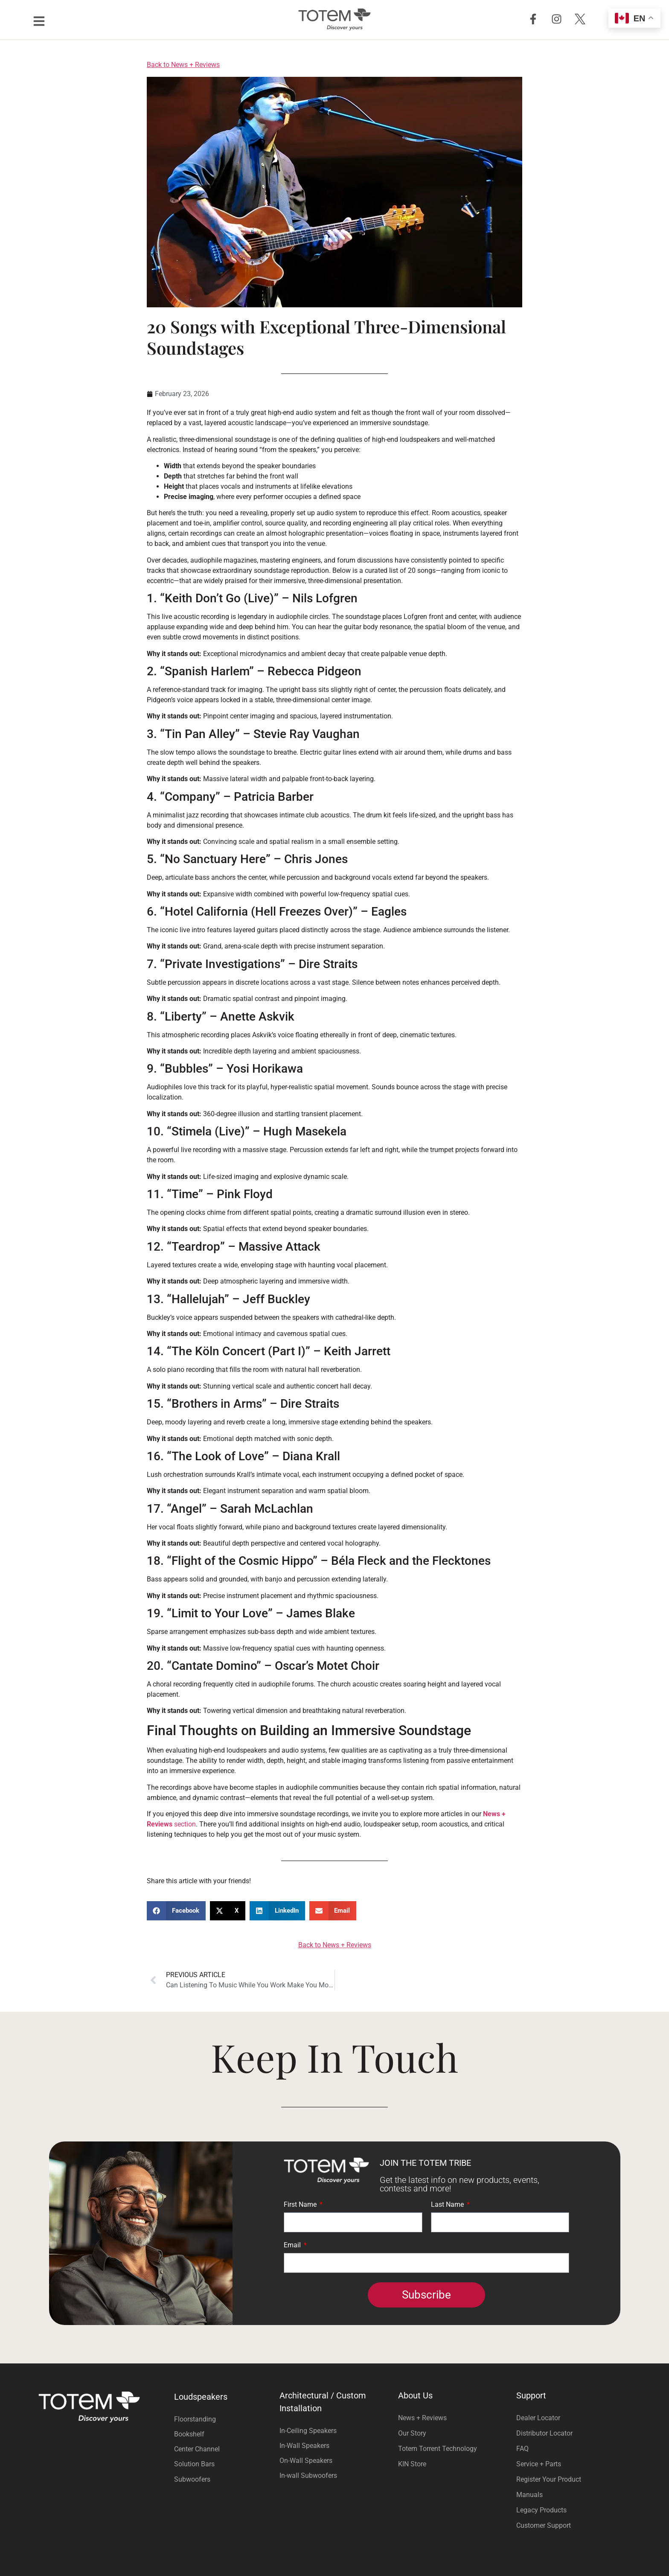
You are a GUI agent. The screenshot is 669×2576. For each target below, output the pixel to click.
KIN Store (412, 2464)
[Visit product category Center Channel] (225, 2449)
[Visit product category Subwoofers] (225, 2479)
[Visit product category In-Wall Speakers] (334, 2445)
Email (293, 2245)
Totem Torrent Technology (437, 2449)
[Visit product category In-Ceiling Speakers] (334, 2430)
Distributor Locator (544, 2433)
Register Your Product (548, 2479)
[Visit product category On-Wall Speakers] (334, 2460)
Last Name (448, 2204)
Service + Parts (538, 2464)
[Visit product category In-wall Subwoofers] (334, 2475)
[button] (176, 1910)
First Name (301, 2204)
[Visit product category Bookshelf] (225, 2434)
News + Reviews (422, 2418)
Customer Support (543, 2525)
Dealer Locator (538, 2418)
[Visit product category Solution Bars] (225, 2463)
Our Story (412, 2433)
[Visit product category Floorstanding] (225, 2419)
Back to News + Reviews (183, 65)
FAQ (522, 2449)
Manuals (529, 2495)
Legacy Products (541, 2510)
